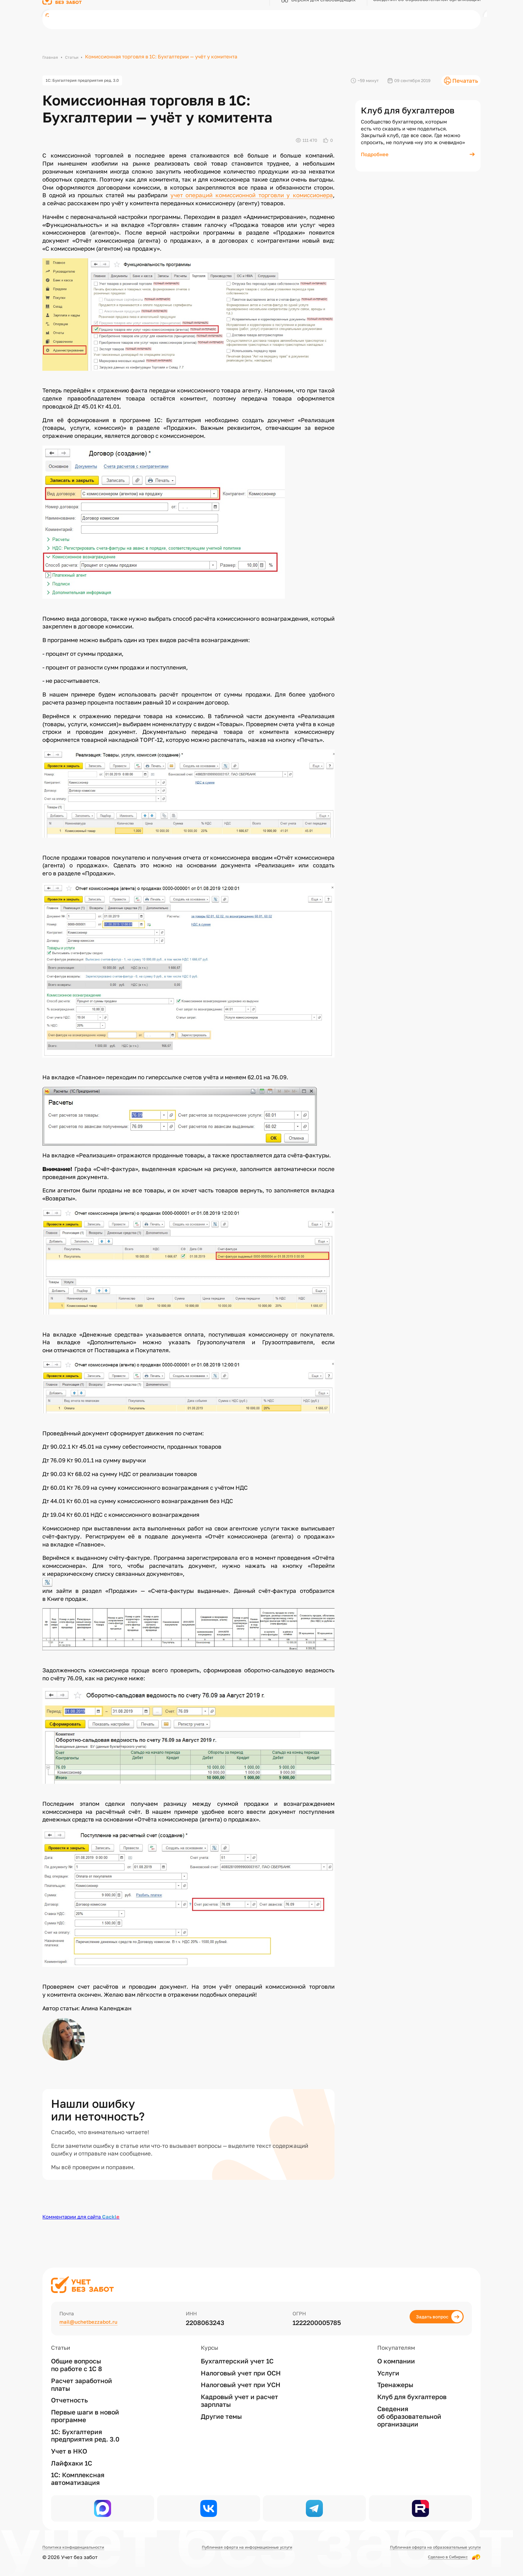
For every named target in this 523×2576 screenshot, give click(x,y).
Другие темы (221, 2407)
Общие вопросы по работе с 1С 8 (76, 2356)
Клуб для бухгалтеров (412, 2388)
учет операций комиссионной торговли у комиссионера (251, 198)
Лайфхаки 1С (71, 2454)
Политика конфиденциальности (81, 2547)
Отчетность (69, 2391)
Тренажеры (395, 2376)
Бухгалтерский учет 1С (237, 2352)
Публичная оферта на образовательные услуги (423, 2547)
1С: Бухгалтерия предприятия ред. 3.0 (93, 82)
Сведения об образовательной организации (409, 2407)
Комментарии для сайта (80, 2220)
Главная (51, 56)
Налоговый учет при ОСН (241, 2364)
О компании (396, 2352)
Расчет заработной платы (81, 2375)
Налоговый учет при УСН (241, 2376)
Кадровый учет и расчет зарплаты (239, 2391)
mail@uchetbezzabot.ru (96, 2313)
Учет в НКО (69, 2442)
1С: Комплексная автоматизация (77, 2470)
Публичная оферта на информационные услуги (243, 2547)
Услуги (388, 2364)
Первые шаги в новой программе (85, 2406)
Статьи (76, 56)
